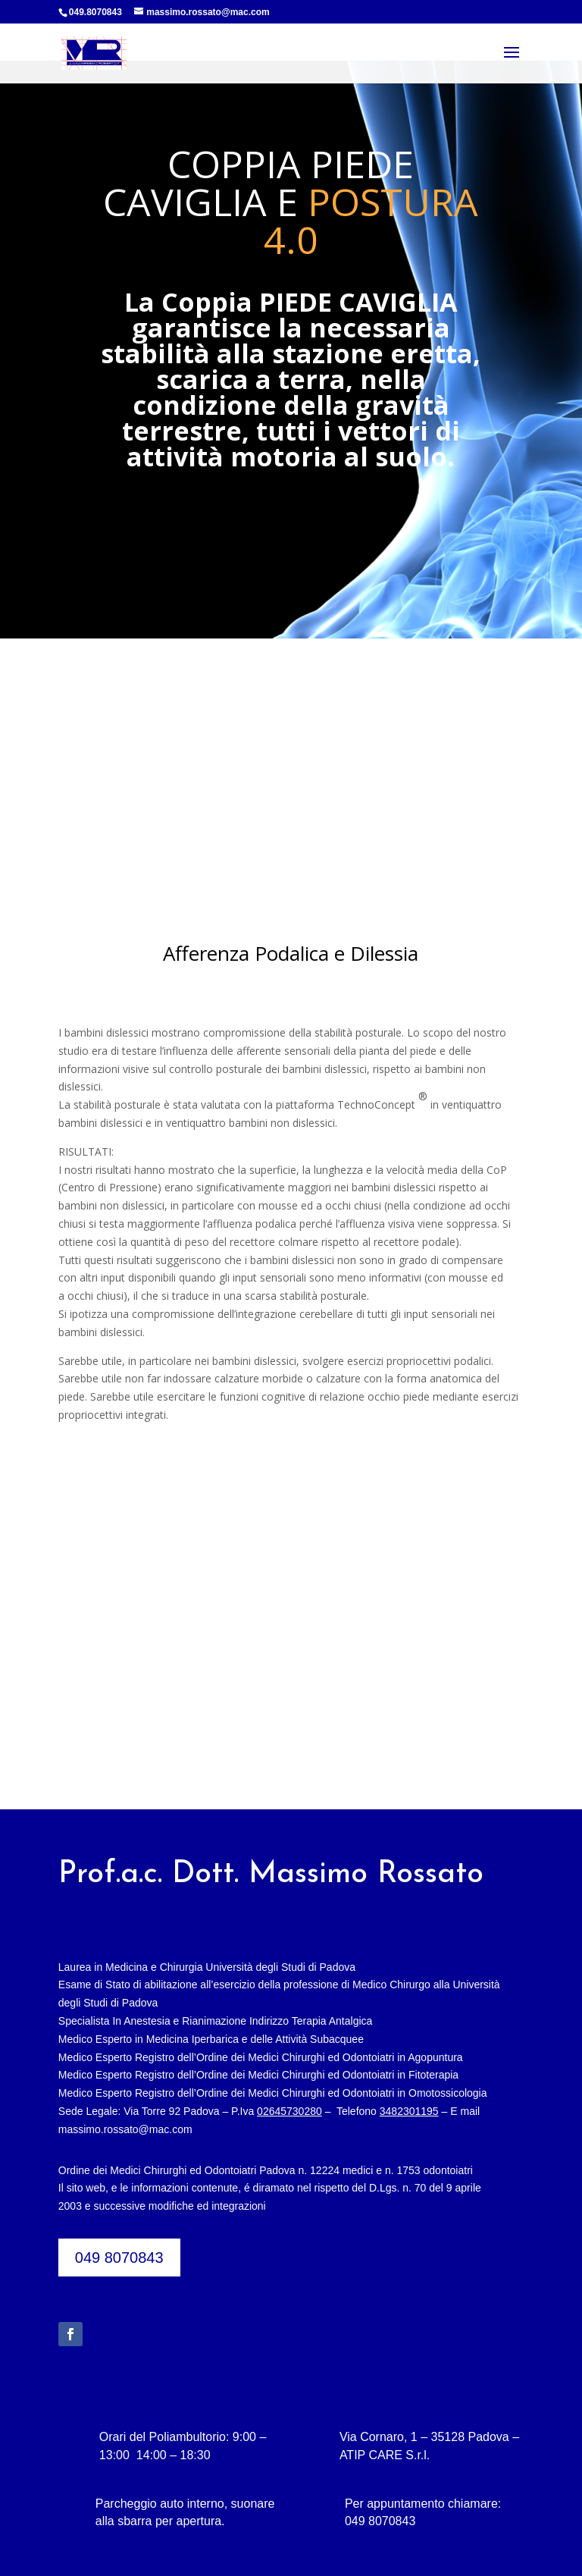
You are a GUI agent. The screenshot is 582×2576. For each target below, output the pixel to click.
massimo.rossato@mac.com (125, 2129)
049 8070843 (119, 2257)
